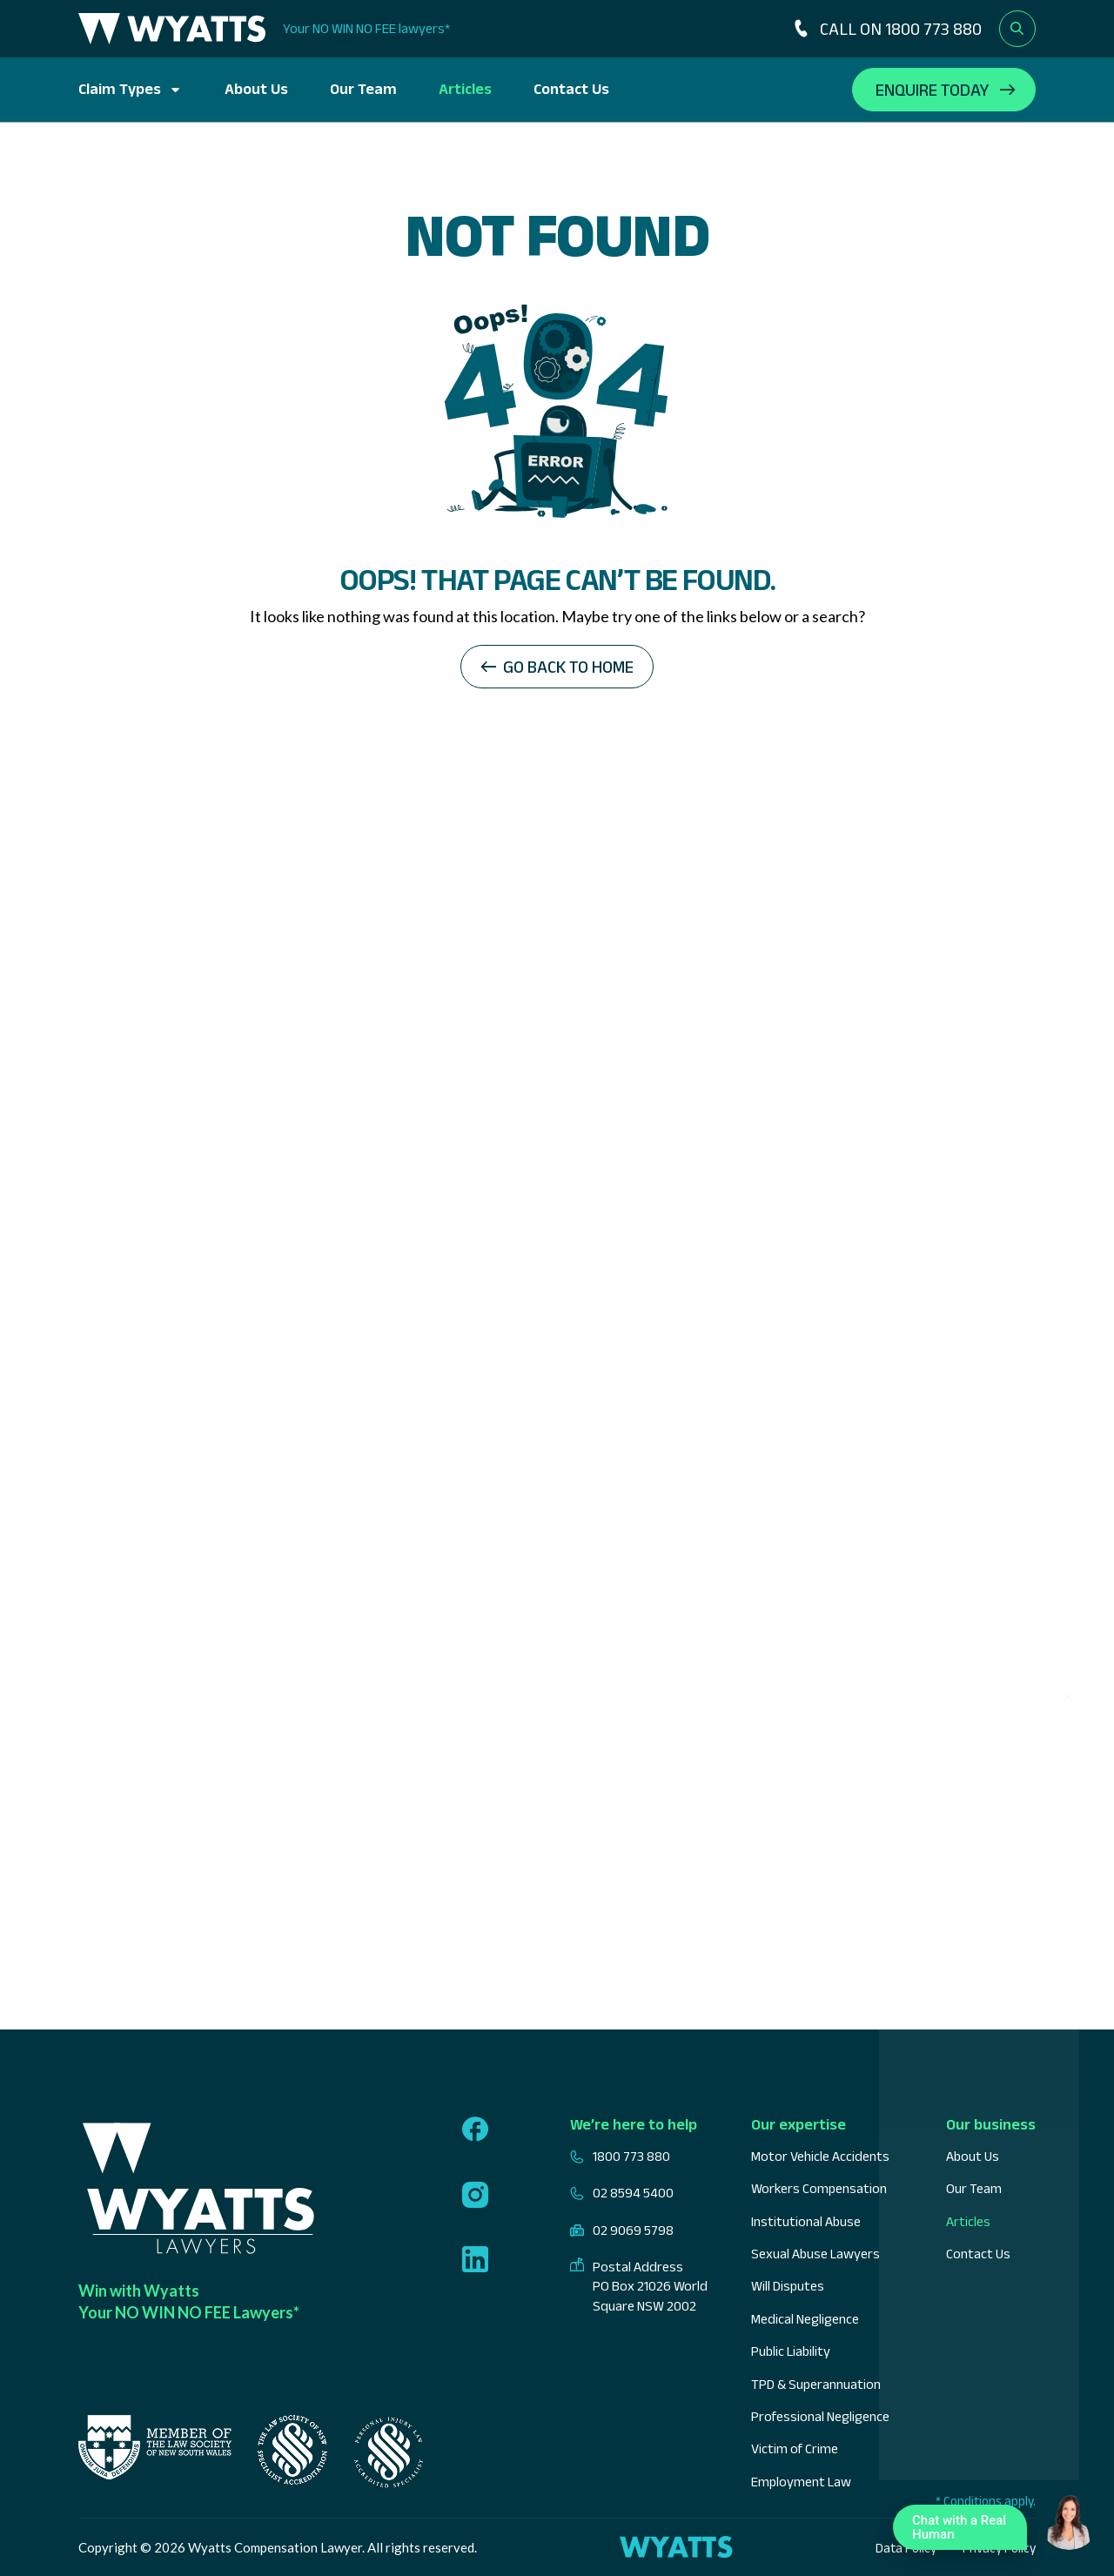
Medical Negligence (805, 2318)
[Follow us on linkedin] (475, 2261)
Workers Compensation (819, 2188)
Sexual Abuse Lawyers (815, 2253)
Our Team (363, 88)
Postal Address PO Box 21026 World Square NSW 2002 (639, 2286)
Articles (465, 88)
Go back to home (568, 666)
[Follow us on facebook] (475, 2131)
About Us (256, 88)
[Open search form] (1017, 28)
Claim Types (119, 88)
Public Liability (790, 2351)
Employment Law (801, 2481)
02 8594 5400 (622, 2193)
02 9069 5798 (622, 2230)
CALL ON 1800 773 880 (886, 28)
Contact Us (571, 88)
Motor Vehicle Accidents (820, 2156)
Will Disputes (787, 2285)
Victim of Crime (794, 2448)
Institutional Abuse (806, 2221)
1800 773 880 (620, 2156)
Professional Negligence (820, 2416)
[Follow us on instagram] (475, 2196)
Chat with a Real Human (964, 2531)
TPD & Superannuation (816, 2384)
